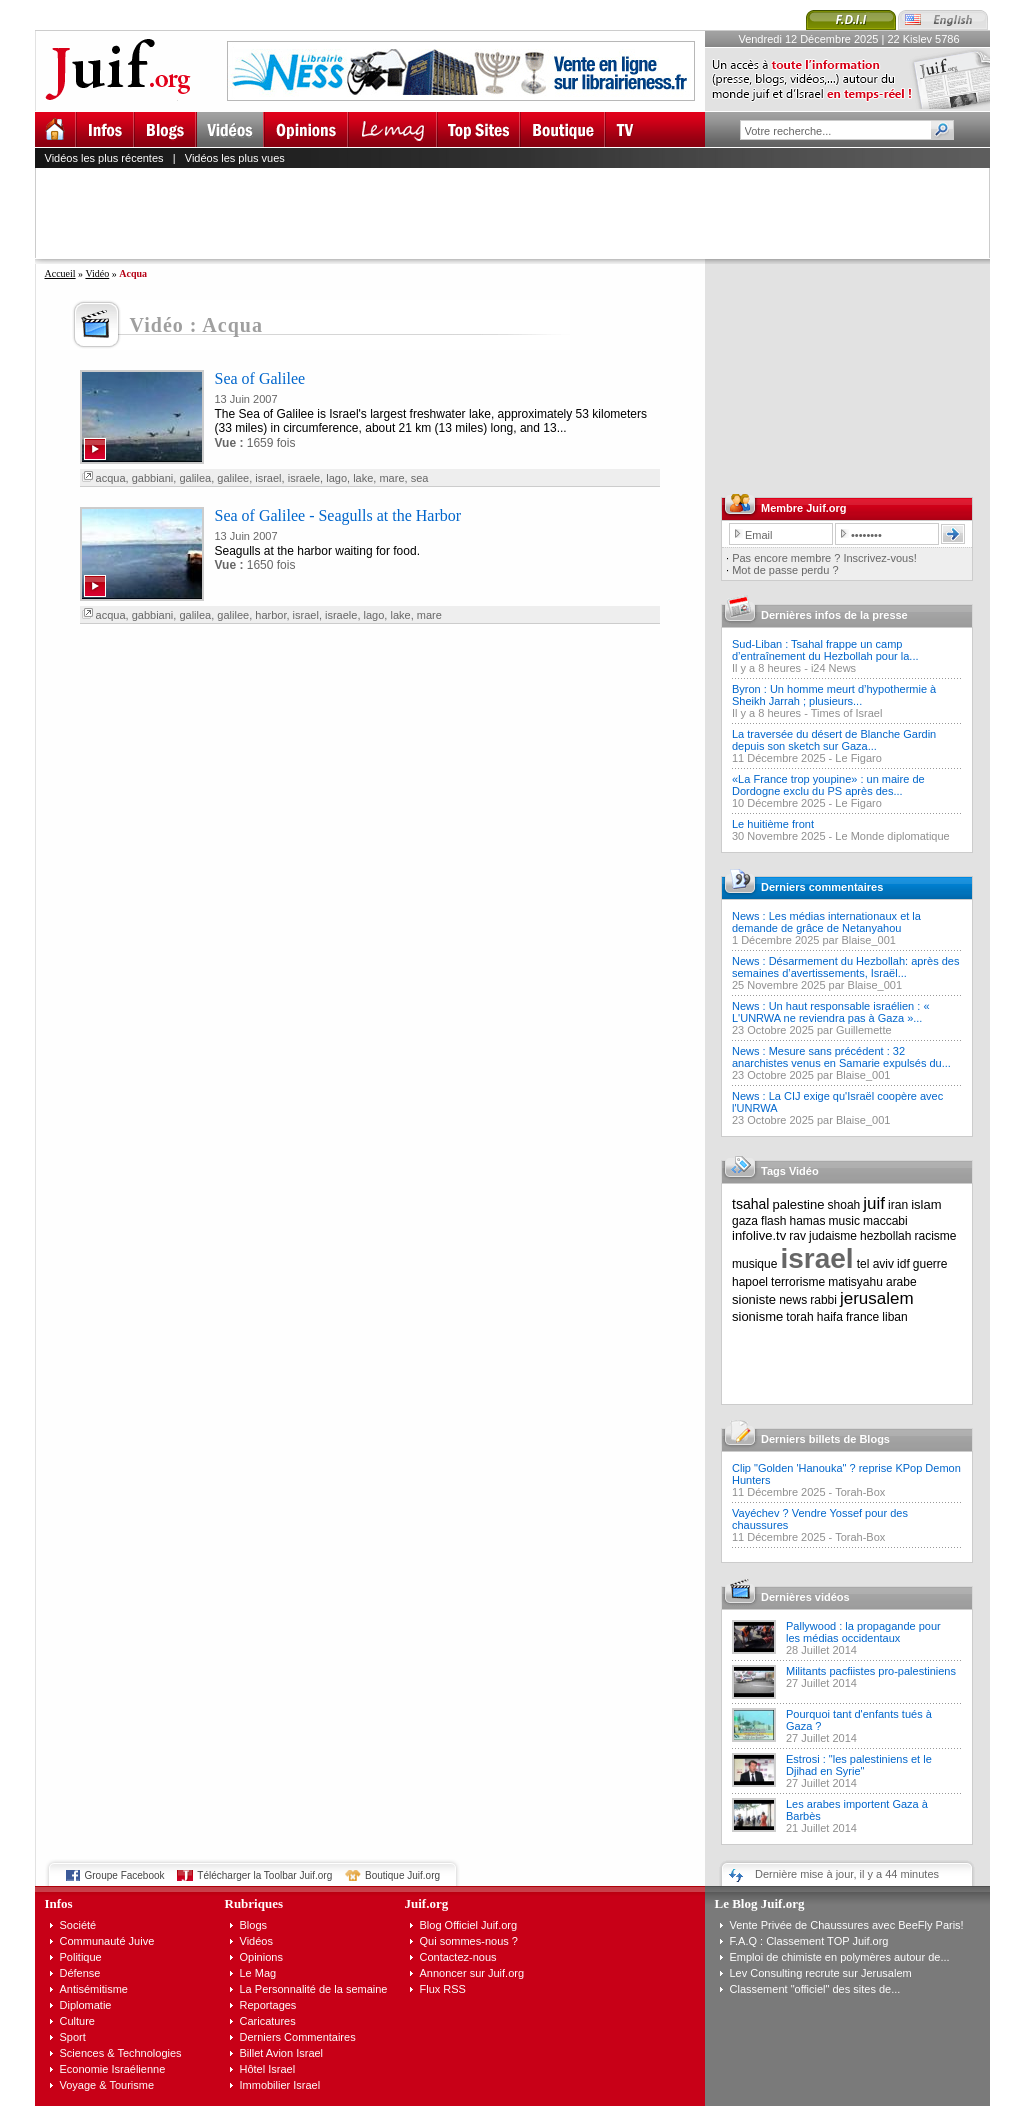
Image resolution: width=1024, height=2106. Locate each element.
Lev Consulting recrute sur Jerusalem (821, 1973)
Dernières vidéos (805, 1597)
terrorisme (798, 1282)
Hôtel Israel (268, 2069)
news (793, 1300)
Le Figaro (858, 758)
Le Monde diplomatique (892, 836)
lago (336, 478)
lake (363, 478)
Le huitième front (773, 824)
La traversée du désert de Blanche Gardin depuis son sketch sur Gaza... (834, 740)
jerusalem (877, 1298)
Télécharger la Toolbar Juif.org (264, 1875)
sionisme (757, 1316)
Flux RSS (443, 1989)
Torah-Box (860, 1492)
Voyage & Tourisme (107, 2085)
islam (926, 1204)
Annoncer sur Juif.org (472, 1973)
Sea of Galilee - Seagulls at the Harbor (338, 515)
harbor (270, 615)
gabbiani (153, 478)
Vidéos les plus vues (235, 158)
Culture (77, 2021)
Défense (80, 1973)
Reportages (268, 2005)
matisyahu (855, 1282)
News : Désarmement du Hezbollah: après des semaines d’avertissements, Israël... (845, 967)
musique (754, 1264)
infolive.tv (759, 1235)
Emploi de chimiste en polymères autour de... (840, 1957)
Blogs (254, 1925)
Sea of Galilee (260, 378)
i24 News (833, 668)
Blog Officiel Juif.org (469, 1925)
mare (391, 478)
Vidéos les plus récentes (104, 158)
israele (304, 478)
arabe (901, 1282)
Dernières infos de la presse (834, 615)
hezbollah (885, 1236)
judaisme (833, 1236)
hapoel (750, 1282)
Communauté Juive (107, 1941)
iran (898, 1205)
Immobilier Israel (280, 2085)
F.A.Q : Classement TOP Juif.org (809, 1941)
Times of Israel (847, 713)
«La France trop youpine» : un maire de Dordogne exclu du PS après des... (828, 785)
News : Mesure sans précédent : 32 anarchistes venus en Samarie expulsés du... (841, 1057)
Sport (73, 2037)
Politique (81, 1957)
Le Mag (258, 1973)
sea (420, 478)
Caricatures (268, 2021)
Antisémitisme (94, 1989)
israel (268, 478)
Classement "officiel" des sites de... (815, 1989)
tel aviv (875, 1264)
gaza (745, 1221)
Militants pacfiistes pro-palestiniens (871, 1671)
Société (78, 1925)
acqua (111, 478)
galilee (233, 478)
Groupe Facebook (125, 1875)
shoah (844, 1205)
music (844, 1221)
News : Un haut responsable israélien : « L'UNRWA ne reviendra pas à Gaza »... (831, 1012)
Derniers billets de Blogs (825, 1439)
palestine (798, 1204)
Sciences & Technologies (121, 2053)
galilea (195, 478)
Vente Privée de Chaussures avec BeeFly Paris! (847, 1925)
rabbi (823, 1300)
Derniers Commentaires (298, 2037)
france (862, 1317)
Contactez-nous (458, 1957)
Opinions (261, 1957)
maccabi (885, 1221)
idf (903, 1264)
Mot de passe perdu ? (785, 570)
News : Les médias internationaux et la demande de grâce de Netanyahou (826, 922)
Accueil (60, 273)
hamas (808, 1221)
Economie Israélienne (113, 2069)
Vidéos (256, 1941)
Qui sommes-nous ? (469, 1941)
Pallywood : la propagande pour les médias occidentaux (863, 1632)
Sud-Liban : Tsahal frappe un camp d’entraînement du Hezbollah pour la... (825, 650)
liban (894, 1317)
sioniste (754, 1299)
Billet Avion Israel (282, 2053)
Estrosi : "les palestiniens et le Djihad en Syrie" (859, 1765)
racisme (936, 1236)
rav (797, 1236)
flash (773, 1221)
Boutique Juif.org (402, 1875)
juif (874, 1203)
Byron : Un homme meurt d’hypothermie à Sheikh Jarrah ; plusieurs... (834, 695)
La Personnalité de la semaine (314, 1989)
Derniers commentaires (822, 887)
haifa (830, 1317)
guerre (930, 1264)
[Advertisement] (521, 213)
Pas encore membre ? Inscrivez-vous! (824, 558)
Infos (59, 1903)
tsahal (750, 1204)
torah (799, 1317)
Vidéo (97, 273)
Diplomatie (86, 2005)
